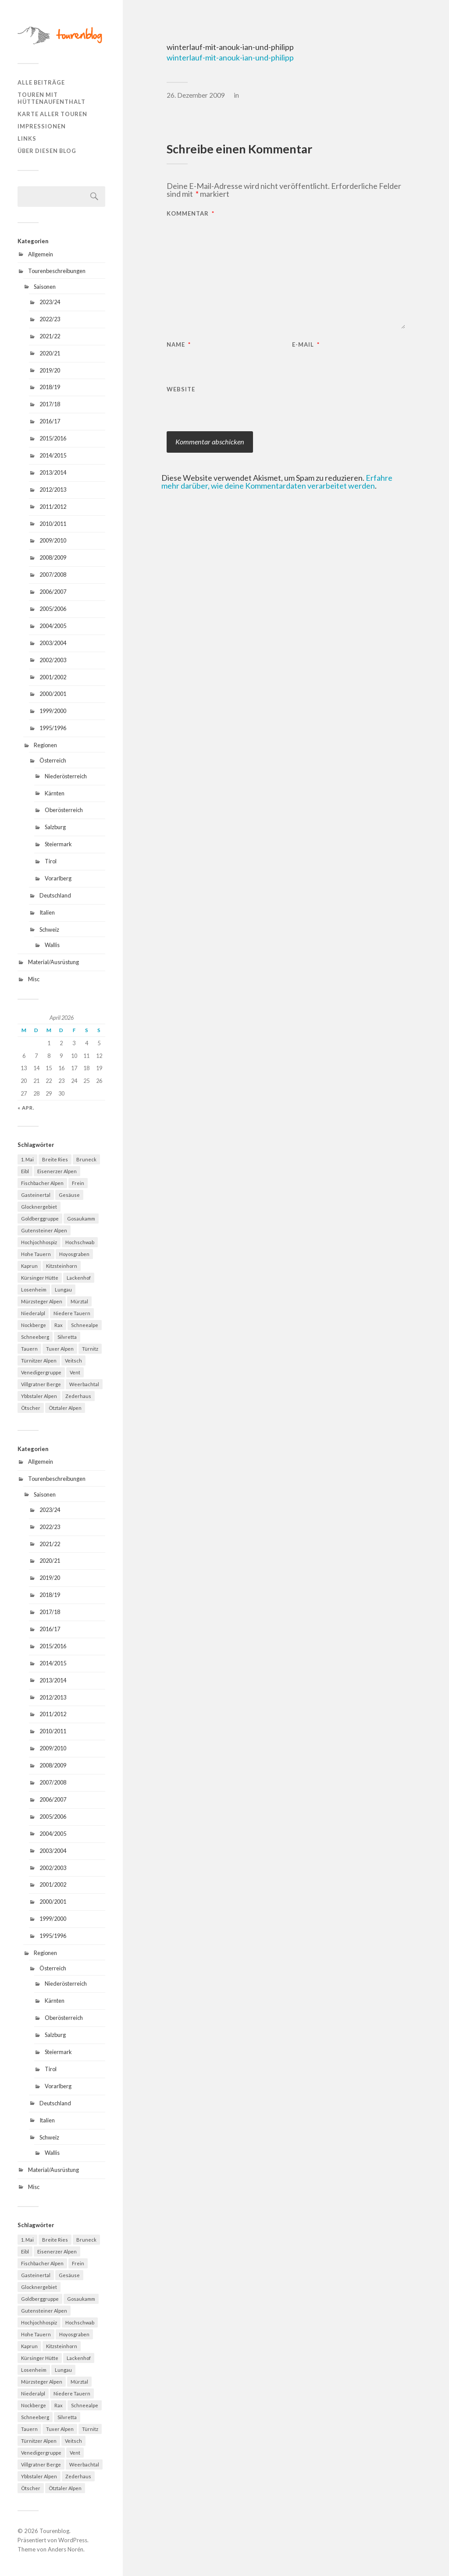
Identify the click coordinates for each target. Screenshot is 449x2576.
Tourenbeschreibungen (57, 270)
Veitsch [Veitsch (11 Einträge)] (73, 1360)
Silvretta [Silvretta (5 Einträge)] (67, 1337)
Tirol (51, 861)
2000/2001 (52, 693)
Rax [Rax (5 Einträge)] (58, 1325)
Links (27, 138)
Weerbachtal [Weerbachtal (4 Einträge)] (84, 1384)
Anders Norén (65, 2549)
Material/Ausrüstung (53, 961)
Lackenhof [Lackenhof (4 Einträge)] (79, 1278)
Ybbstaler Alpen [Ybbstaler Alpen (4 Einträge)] (39, 1396)
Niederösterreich (66, 776)
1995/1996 (52, 727)
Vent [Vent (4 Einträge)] (75, 1372)
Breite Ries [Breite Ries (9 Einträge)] (55, 1159)
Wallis (52, 944)
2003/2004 (52, 642)
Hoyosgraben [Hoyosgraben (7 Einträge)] (74, 1254)
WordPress (72, 2540)
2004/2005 (52, 625)
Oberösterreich (64, 809)
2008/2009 (52, 557)
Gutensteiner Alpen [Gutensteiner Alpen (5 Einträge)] (44, 1230)
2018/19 (49, 386)
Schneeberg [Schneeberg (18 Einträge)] (35, 1337)
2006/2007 (52, 591)
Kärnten (54, 793)
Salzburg (55, 826)
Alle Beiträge (41, 82)
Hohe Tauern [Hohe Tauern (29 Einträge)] (36, 1254)
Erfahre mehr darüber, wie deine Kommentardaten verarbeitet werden (276, 481)
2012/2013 (52, 489)
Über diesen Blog (47, 150)
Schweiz (49, 929)
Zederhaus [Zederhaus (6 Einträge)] (78, 1396)
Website (181, 389)
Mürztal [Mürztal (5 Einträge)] (79, 1301)
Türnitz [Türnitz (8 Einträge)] (90, 1349)
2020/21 (49, 353)
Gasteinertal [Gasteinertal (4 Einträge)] (35, 1195)
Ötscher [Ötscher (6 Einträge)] (30, 1408)
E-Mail (306, 345)
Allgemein (40, 254)
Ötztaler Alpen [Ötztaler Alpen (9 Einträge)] (65, 1408)
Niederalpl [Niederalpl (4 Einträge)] (33, 1313)
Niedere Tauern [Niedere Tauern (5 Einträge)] (71, 1313)
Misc (33, 979)
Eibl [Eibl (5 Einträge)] (25, 1171)
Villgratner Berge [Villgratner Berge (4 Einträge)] (41, 1384)
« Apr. (26, 1108)
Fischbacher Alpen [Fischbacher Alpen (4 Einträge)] (42, 1183)
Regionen (45, 745)
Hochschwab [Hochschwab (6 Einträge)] (79, 1242)
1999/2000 (52, 710)
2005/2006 (52, 608)
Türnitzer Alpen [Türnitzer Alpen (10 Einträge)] (39, 1360)
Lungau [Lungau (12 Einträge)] (63, 1289)
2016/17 (49, 421)
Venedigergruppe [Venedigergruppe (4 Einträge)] (41, 1372)
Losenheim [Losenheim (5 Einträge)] (33, 1289)
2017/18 (49, 404)
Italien (47, 912)
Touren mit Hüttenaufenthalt (52, 98)
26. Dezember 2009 (196, 95)
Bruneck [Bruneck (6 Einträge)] (86, 1159)
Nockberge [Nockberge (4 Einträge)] (33, 1325)
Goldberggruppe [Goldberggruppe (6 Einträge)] (40, 1218)
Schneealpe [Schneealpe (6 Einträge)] (84, 1325)
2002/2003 (52, 660)
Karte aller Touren (52, 113)
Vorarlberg (58, 878)
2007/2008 (52, 574)
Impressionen (42, 126)
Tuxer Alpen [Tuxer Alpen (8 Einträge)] (60, 1349)
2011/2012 (52, 506)
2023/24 (49, 301)
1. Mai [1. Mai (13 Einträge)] (27, 1159)
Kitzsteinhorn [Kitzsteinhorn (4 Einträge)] (61, 1266)
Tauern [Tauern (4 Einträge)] (29, 1349)
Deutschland (55, 895)
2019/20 (49, 370)
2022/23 (49, 319)
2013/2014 (52, 472)
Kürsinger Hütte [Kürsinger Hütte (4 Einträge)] (39, 1278)
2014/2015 (52, 455)
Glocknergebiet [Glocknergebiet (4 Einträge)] (39, 1207)
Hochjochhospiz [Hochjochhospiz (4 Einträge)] (39, 1242)
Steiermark (58, 844)
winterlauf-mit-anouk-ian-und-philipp (230, 57)
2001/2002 (52, 677)
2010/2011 (52, 523)
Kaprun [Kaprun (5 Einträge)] (29, 1266)
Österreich (52, 760)
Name (179, 345)
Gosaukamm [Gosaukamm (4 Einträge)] (81, 1218)
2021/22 (49, 336)
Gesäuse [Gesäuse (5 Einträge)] (69, 1195)
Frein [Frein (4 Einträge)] (78, 1183)
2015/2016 (52, 438)
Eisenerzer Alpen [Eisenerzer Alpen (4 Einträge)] (57, 1171)
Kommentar (190, 213)
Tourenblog (54, 2530)
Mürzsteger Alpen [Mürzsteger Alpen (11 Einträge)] (41, 1301)
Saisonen (45, 286)
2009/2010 (52, 540)
